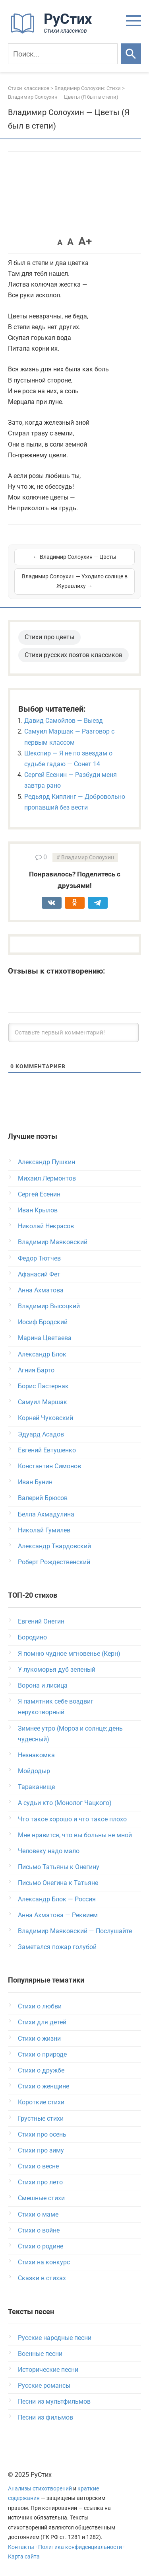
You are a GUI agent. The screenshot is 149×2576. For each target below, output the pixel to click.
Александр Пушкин (46, 1162)
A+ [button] (85, 241)
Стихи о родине (40, 2246)
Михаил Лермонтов (47, 1178)
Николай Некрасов (46, 1226)
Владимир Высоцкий (49, 1306)
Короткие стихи (41, 2102)
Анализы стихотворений (40, 2488)
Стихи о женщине (43, 2086)
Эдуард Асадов (41, 1434)
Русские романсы (44, 2385)
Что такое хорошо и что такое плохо (72, 1819)
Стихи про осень (42, 2134)
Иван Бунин (35, 1482)
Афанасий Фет (39, 1274)
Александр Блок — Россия (57, 1899)
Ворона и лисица (43, 1685)
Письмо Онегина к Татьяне (58, 1883)
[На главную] (53, 32)
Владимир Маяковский (52, 1242)
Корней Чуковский (45, 1418)
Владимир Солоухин (87, 857)
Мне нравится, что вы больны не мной (75, 1835)
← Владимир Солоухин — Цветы (74, 557)
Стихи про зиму (41, 2150)
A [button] (59, 242)
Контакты (21, 2547)
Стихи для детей (42, 2022)
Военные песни (40, 2353)
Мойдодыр (34, 1771)
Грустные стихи (41, 2118)
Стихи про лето (40, 2182)
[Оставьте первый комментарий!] (73, 1032)
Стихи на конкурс (44, 2262)
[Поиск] (63, 53)
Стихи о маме (38, 2214)
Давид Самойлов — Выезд (63, 720)
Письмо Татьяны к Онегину (58, 1867)
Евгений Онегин (41, 1621)
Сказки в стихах (42, 2278)
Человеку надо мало (48, 1851)
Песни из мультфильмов (54, 2401)
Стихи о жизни (39, 2038)
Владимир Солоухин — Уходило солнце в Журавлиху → (75, 581)
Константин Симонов (49, 1466)
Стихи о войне (39, 2230)
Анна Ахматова (41, 1290)
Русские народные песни (54, 2338)
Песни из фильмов (45, 2417)
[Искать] (131, 53)
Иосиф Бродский (43, 1322)
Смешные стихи (41, 2198)
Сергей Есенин (39, 1194)
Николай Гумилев (44, 1530)
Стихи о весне (38, 2166)
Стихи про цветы (49, 637)
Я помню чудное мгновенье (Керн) (69, 1653)
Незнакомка (36, 1755)
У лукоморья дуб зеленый (56, 1669)
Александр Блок (42, 1354)
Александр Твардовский (54, 1546)
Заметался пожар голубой (57, 1947)
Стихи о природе (42, 2054)
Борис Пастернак (43, 1386)
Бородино (32, 1637)
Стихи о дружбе (41, 2070)
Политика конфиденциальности (80, 2547)
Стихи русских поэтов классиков (73, 655)
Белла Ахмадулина (46, 1514)
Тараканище (36, 1787)
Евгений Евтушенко (47, 1450)
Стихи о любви (40, 2006)
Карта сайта (24, 2556)
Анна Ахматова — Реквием (58, 1915)
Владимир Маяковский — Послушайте (75, 1931)
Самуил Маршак (42, 1402)
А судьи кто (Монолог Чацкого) (65, 1803)
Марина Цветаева (45, 1338)
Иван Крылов (38, 1210)
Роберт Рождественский (54, 1562)
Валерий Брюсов (43, 1498)
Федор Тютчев (39, 1258)
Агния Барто (36, 1370)
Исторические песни (48, 2369)
